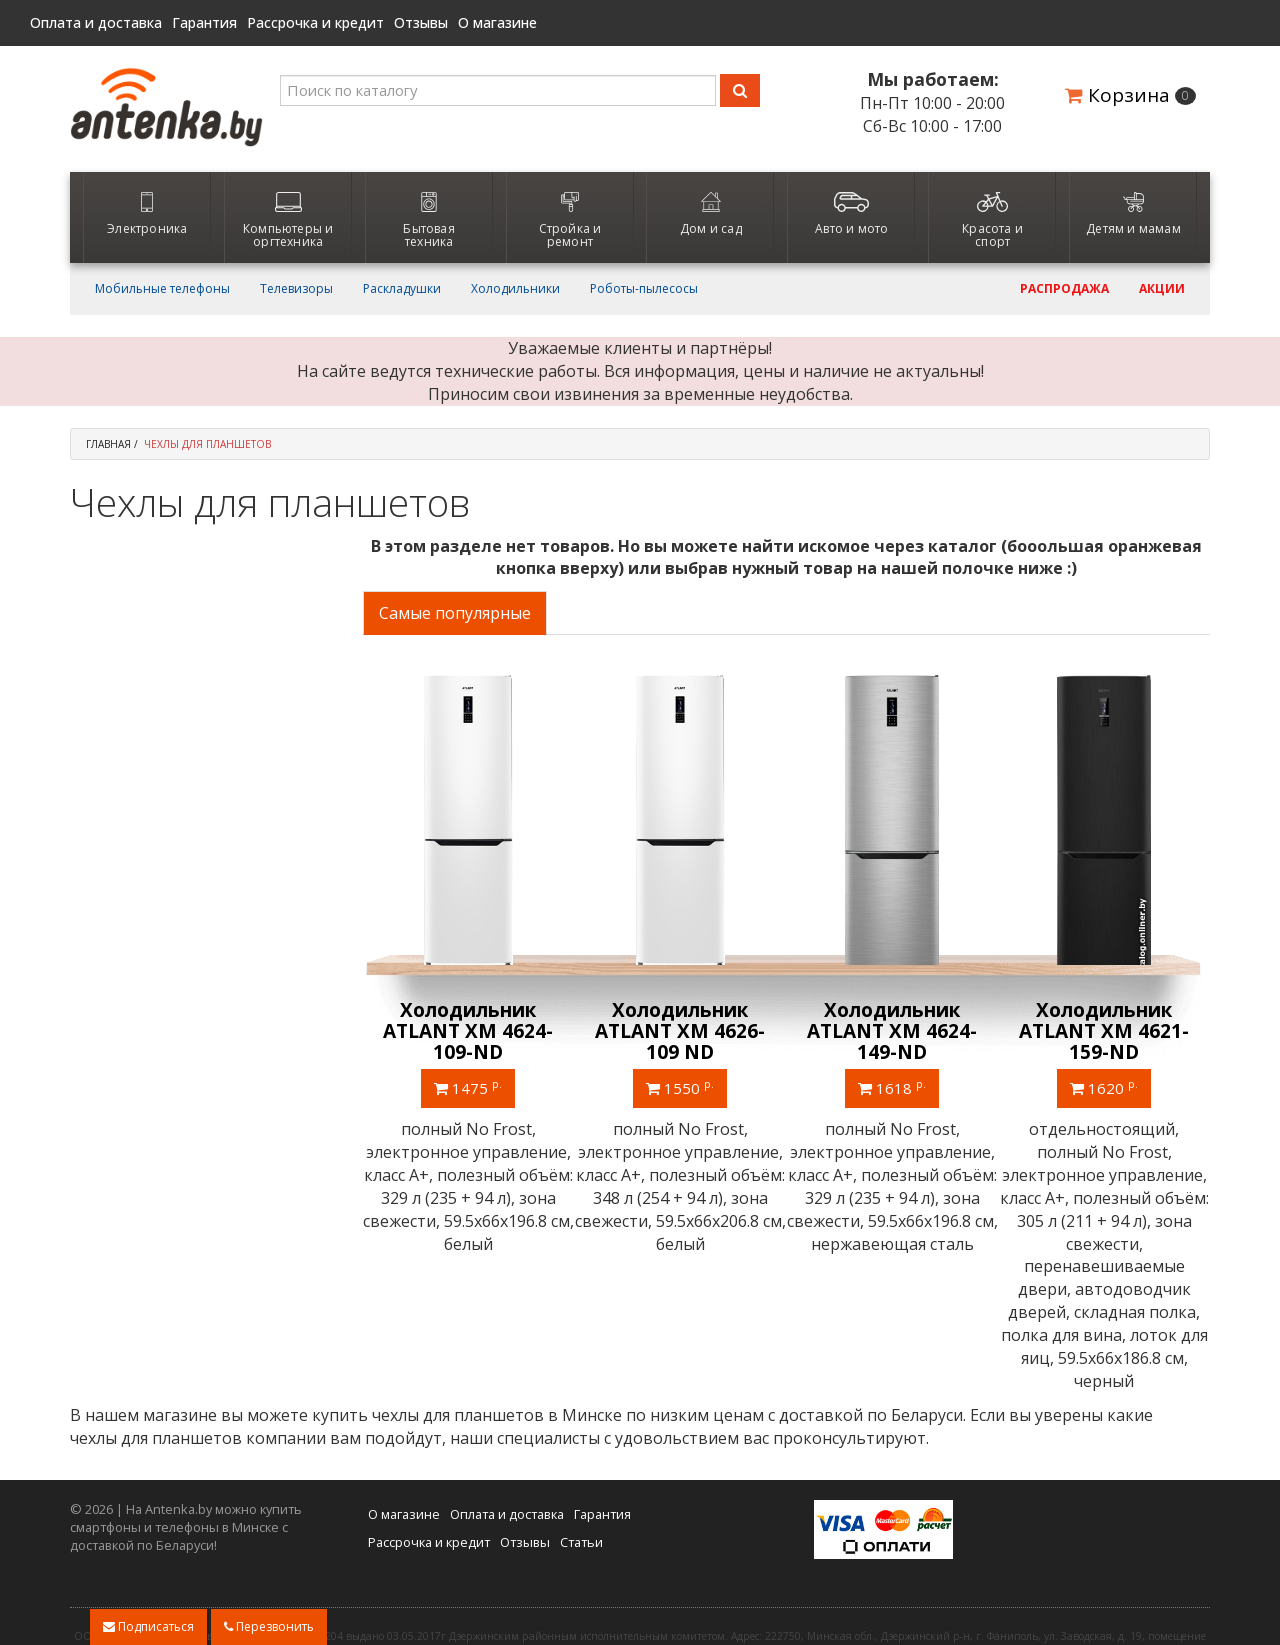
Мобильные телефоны (162, 289)
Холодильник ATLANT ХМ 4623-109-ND (892, 1031)
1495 (1104, 1087)
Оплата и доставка (96, 23)
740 (468, 1087)
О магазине (497, 23)
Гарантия (204, 23)
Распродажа (1064, 289)
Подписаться (148, 1626)
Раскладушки (402, 289)
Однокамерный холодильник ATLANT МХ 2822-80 (468, 1031)
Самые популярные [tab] (455, 613)
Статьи (581, 1453)
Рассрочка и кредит (315, 23)
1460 (892, 1087)
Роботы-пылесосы (644, 289)
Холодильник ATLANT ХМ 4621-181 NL (1104, 1031)
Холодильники (515, 289)
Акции (1162, 289)
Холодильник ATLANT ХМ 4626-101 (680, 1031)
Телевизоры (296, 289)
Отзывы (421, 23)
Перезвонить (269, 1626)
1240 (680, 1087)
